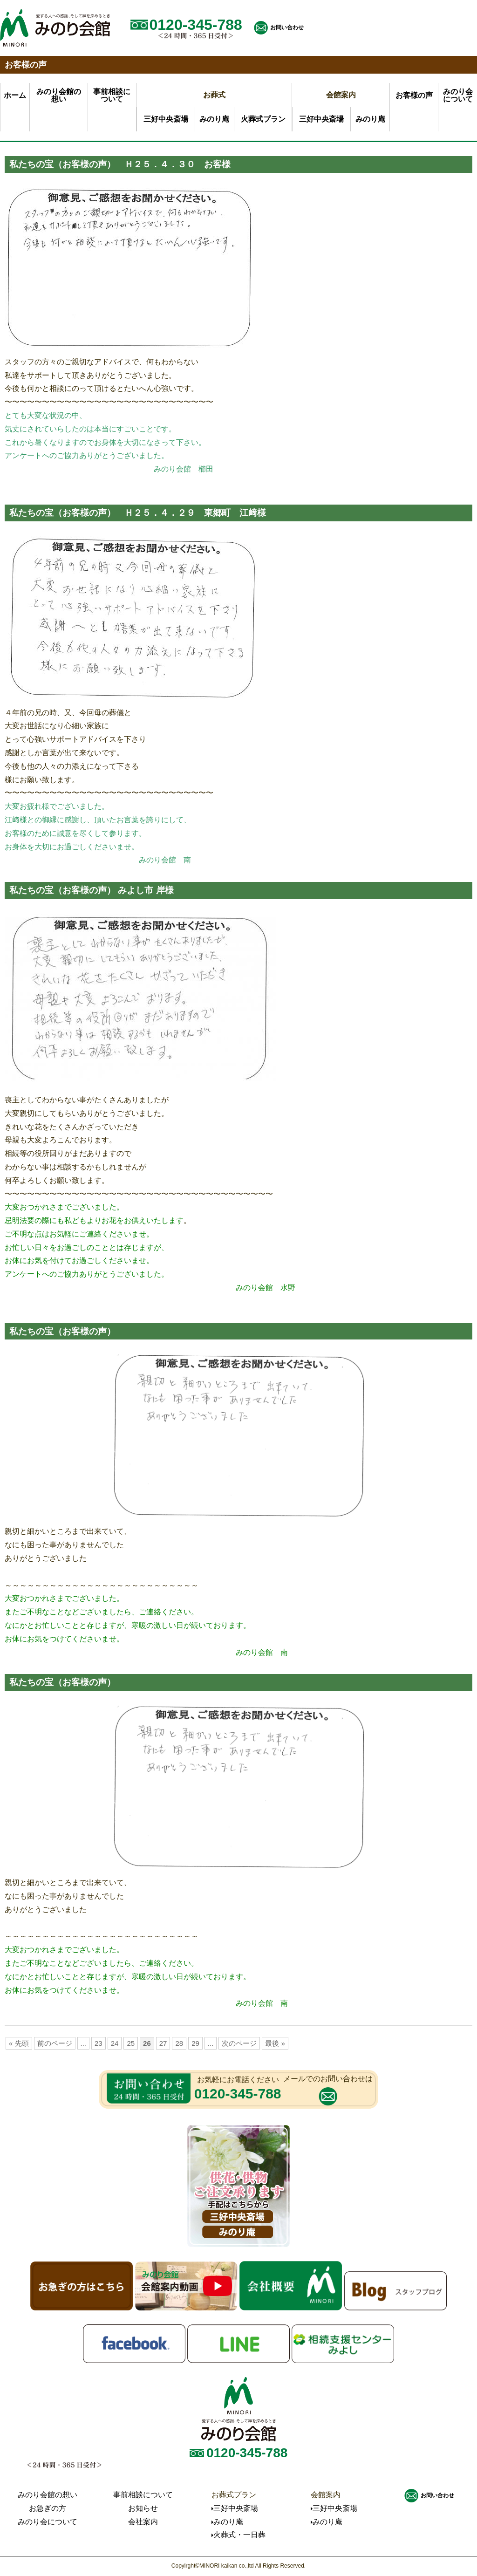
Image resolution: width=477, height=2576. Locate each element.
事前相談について (143, 2495)
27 (163, 2043)
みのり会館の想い (47, 2495)
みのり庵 (214, 119)
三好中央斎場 (165, 119)
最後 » (275, 2043)
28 (179, 2043)
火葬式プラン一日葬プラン (263, 123)
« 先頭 (19, 2043)
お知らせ (143, 2508)
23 (98, 2043)
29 (195, 2043)
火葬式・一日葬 (239, 2535)
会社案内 (143, 2522)
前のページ (54, 2043)
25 (131, 2043)
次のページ (239, 2043)
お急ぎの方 (47, 2508)
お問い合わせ (287, 27)
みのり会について (47, 2522)
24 (115, 2043)
